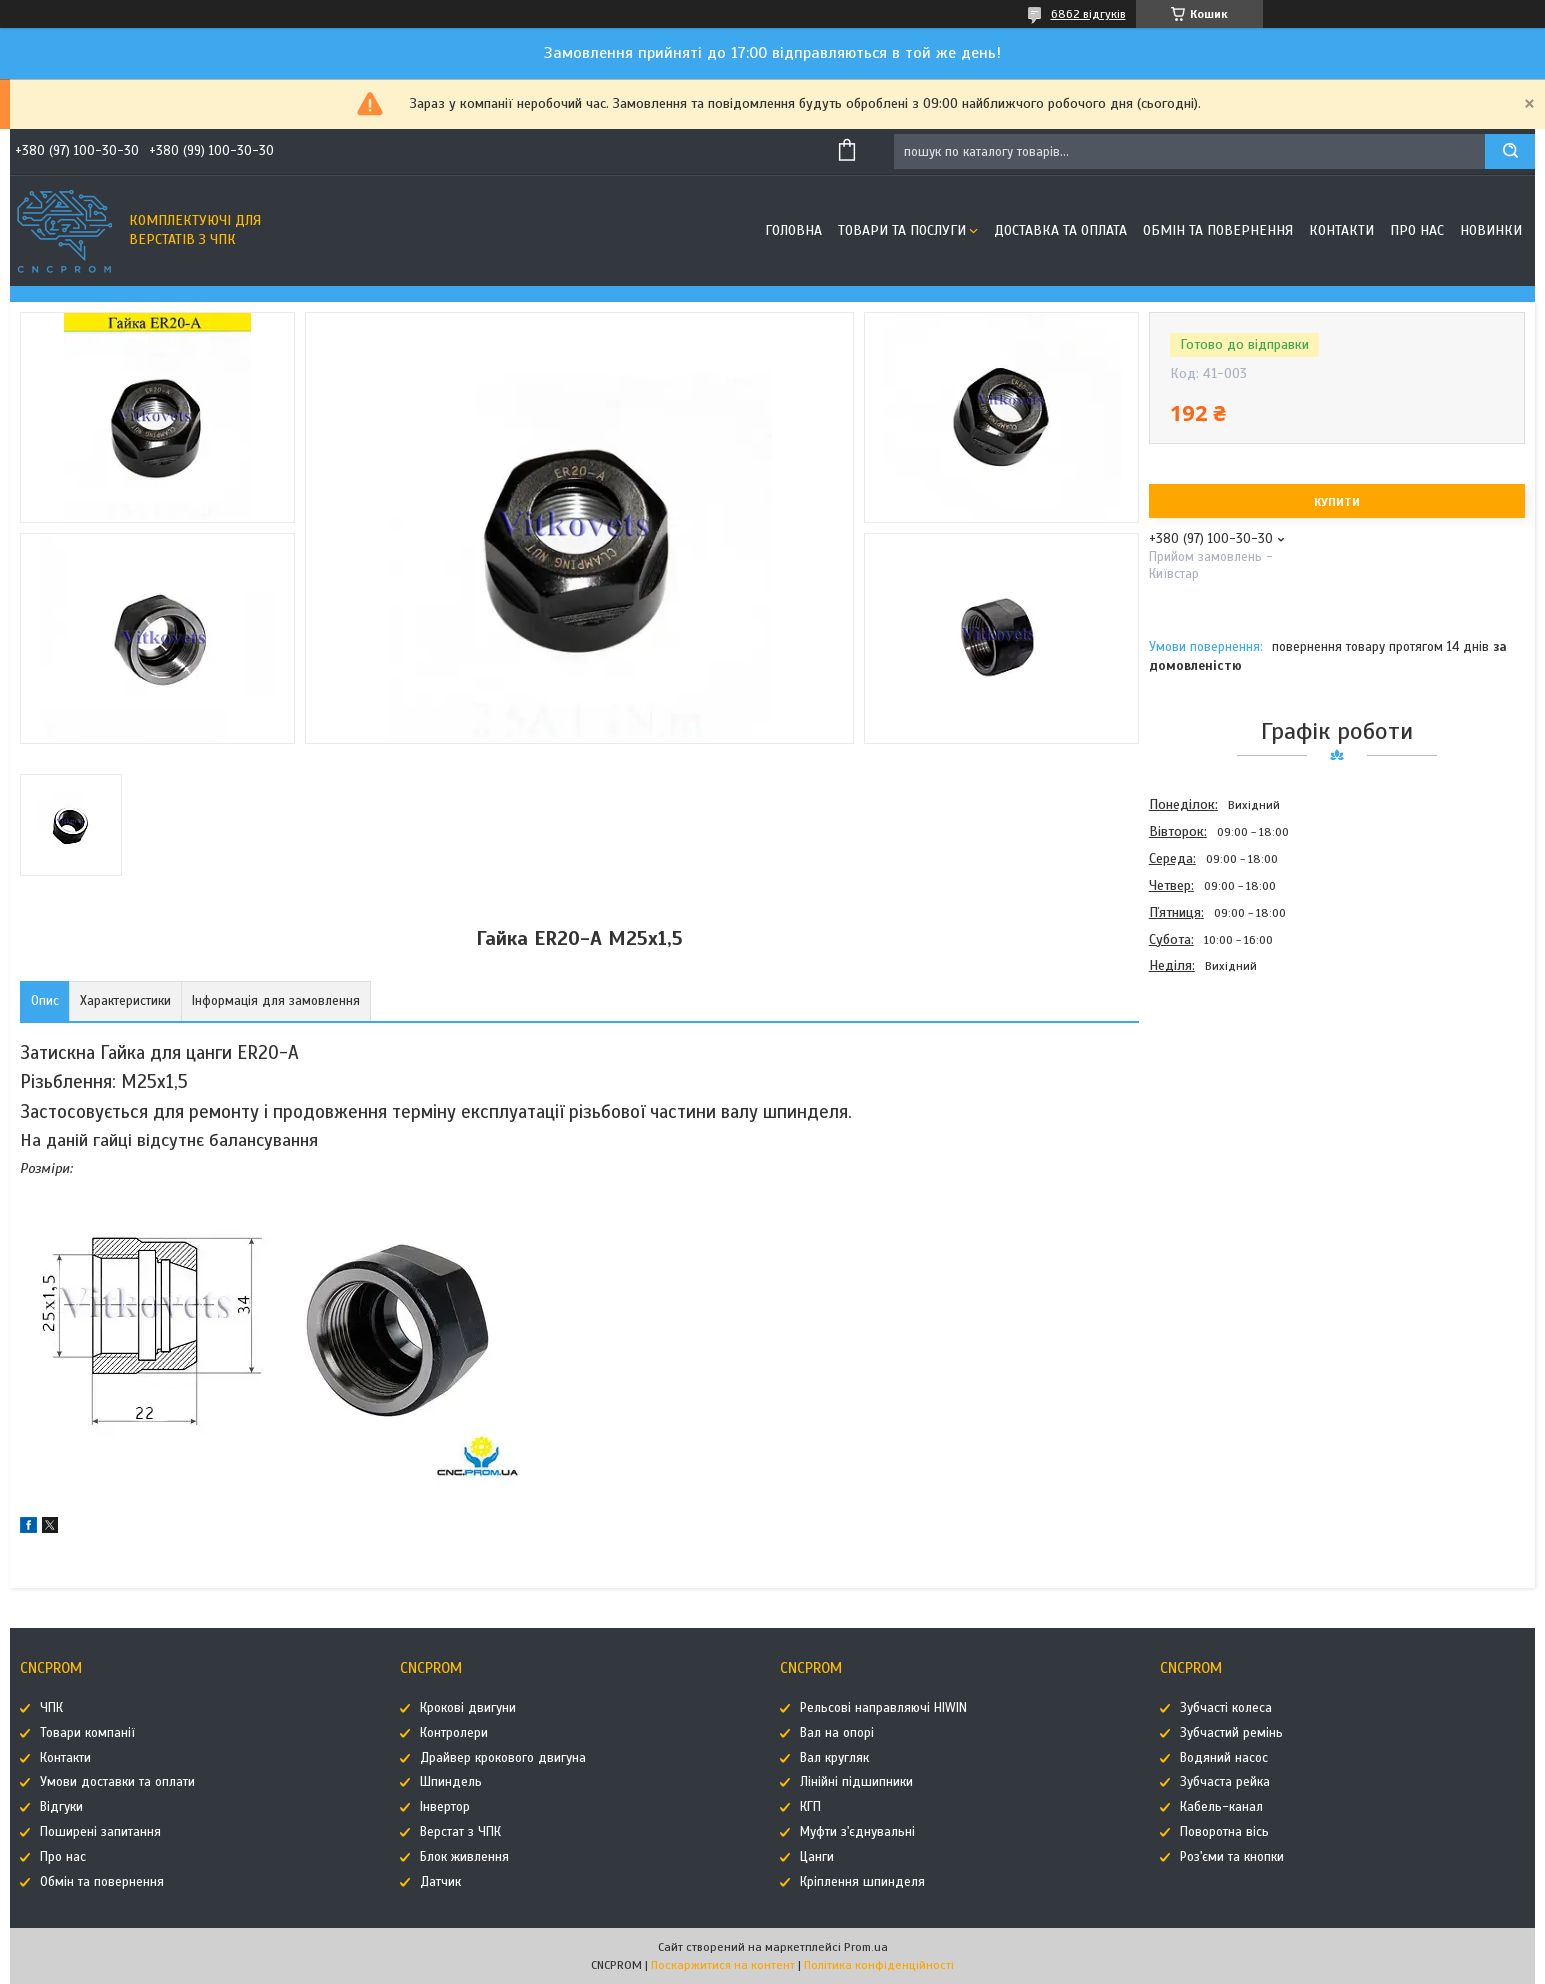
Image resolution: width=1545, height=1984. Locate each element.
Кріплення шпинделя (862, 1882)
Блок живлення (464, 1857)
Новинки (1491, 230)
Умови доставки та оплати (117, 1782)
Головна (793, 230)
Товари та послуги (902, 230)
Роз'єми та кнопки (1232, 1857)
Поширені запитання (100, 1832)
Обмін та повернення (1218, 230)
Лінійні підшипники (856, 1782)
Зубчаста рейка (1225, 1782)
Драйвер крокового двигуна (503, 1758)
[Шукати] (1510, 151)
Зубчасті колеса (1226, 1708)
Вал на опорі (837, 1733)
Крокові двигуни (468, 1708)
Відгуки (61, 1807)
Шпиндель (451, 1782)
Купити (1337, 502)
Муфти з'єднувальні (857, 1832)
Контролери (454, 1733)
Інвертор (445, 1807)
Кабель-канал (1221, 1807)
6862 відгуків (1088, 14)
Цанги (817, 1857)
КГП (810, 1807)
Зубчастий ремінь (1231, 1733)
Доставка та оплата (1060, 230)
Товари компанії (87, 1733)
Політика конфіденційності (879, 1965)
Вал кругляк (834, 1758)
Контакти (1341, 230)
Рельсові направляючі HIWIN (883, 1708)
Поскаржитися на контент (723, 1965)
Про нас (1417, 230)
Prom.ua (866, 1947)
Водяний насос (1224, 1758)
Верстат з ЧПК (460, 1832)
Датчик (440, 1882)
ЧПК (51, 1708)
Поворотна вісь (1224, 1832)
